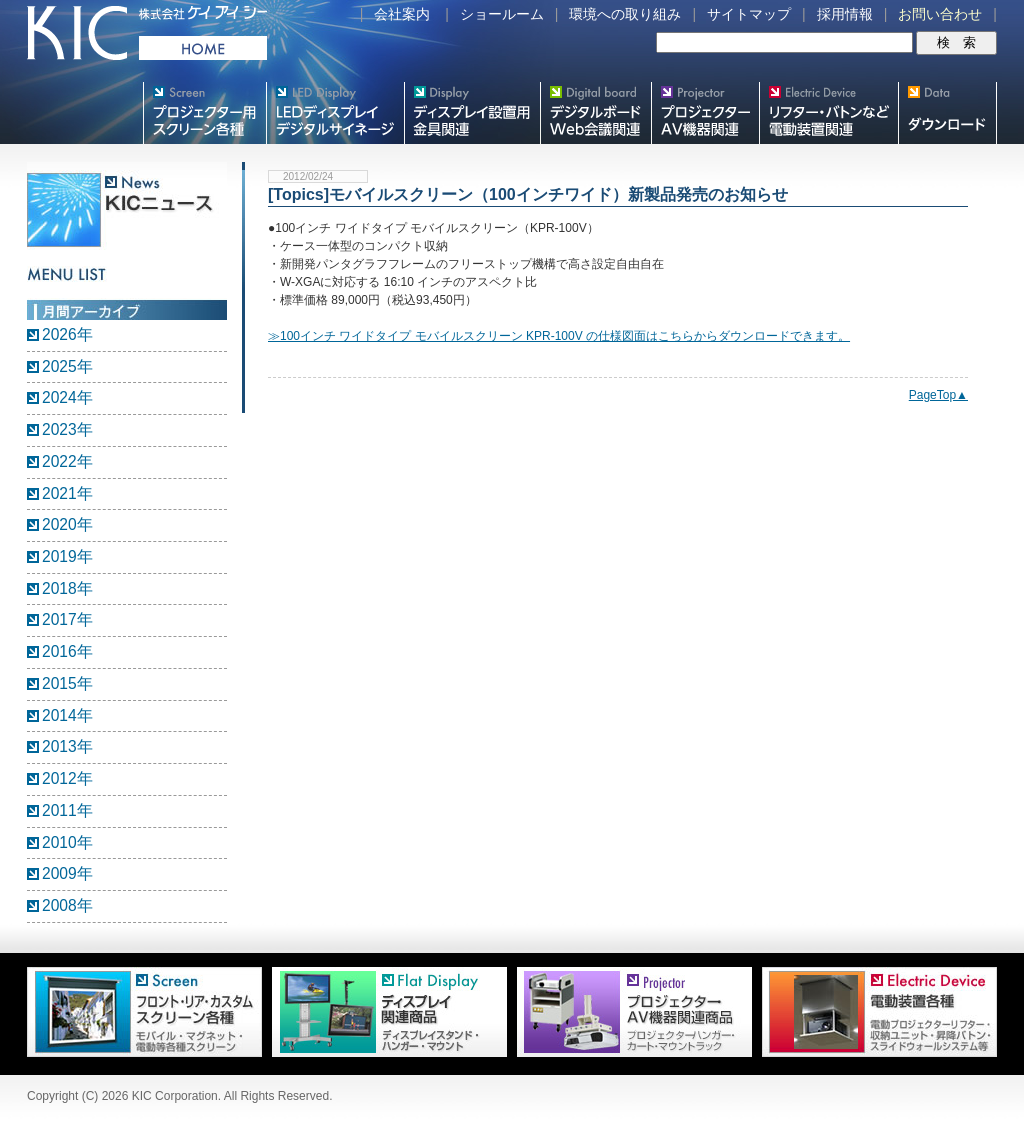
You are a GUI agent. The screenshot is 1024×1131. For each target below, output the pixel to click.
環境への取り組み (625, 14)
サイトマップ (749, 14)
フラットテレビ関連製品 (472, 113)
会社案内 (402, 14)
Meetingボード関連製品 (595, 113)
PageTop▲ (938, 395)
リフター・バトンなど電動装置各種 (828, 113)
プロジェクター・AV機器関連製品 (705, 113)
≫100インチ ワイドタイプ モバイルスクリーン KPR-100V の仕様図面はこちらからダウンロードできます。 (559, 336)
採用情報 (845, 14)
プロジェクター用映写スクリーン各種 (204, 113)
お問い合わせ (940, 14)
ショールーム (502, 14)
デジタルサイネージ (335, 113)
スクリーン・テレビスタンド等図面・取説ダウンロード (947, 113)
